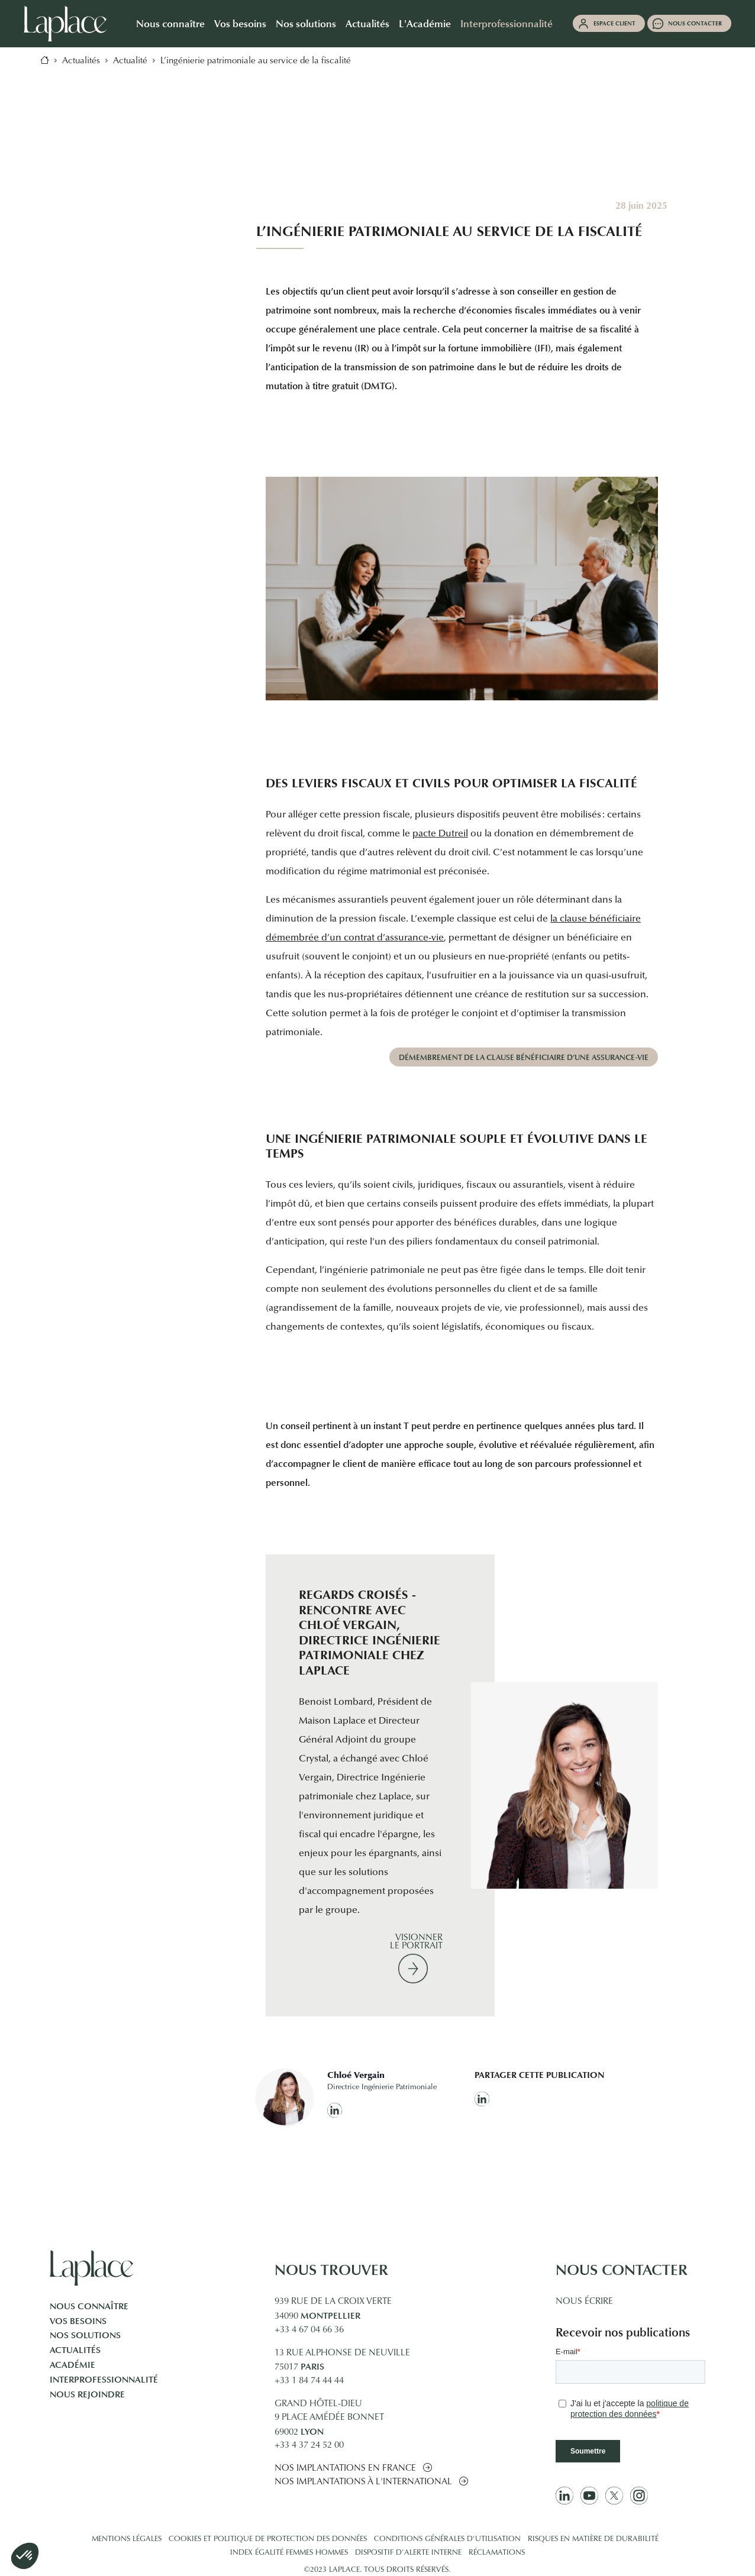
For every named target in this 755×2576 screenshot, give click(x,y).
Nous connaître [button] (170, 23)
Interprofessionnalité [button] (506, 23)
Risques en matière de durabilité (593, 2539)
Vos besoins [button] (240, 23)
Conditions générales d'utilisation (447, 2539)
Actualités (75, 2350)
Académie (72, 2365)
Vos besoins (78, 2321)
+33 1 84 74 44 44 (309, 2381)
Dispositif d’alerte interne (408, 2552)
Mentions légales (127, 2539)
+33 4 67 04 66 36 (309, 2330)
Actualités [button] (367, 23)
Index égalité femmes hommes (289, 2552)
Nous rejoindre (87, 2394)
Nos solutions (85, 2335)
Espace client (614, 23)
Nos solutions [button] (306, 23)
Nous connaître (89, 2306)
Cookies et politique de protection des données (268, 2539)
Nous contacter (695, 23)
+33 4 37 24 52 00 (309, 2445)
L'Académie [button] (425, 23)
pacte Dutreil (440, 834)
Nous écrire (584, 2301)
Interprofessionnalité (104, 2379)
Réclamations (497, 2552)
